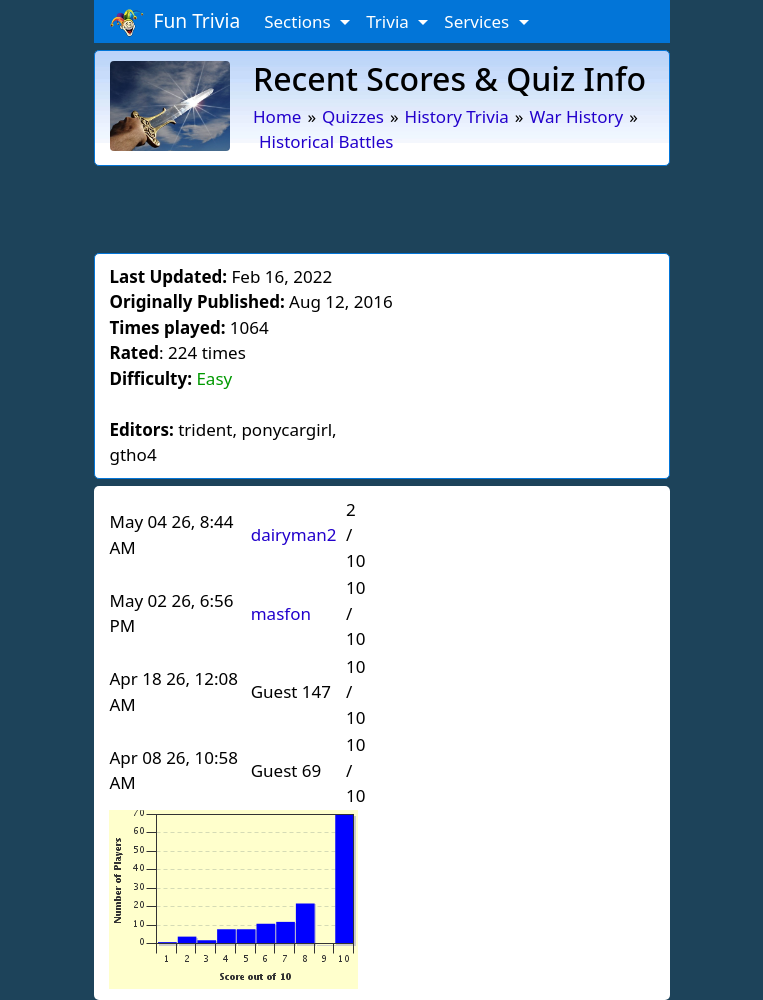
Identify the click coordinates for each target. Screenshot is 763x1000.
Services (478, 21)
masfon (281, 613)
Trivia (389, 21)
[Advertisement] (382, 206)
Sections (299, 21)
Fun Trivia (175, 22)
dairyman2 (294, 534)
